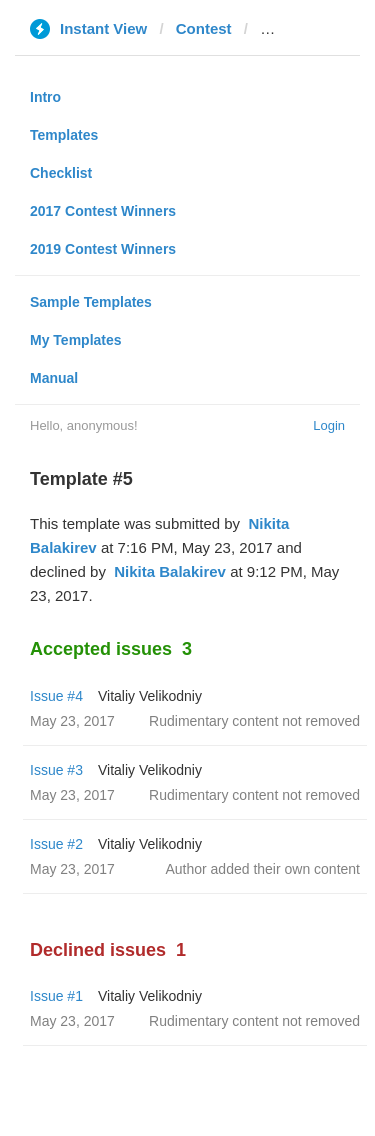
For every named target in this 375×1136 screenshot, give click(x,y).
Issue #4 (56, 696)
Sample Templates (91, 302)
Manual (54, 378)
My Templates (76, 340)
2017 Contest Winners (103, 211)
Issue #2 (56, 844)
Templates (64, 135)
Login (329, 425)
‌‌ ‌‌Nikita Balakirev (168, 571)
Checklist (61, 173)
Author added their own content (262, 869)
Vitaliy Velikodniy (150, 696)
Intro (45, 97)
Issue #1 (56, 996)
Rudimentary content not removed (254, 721)
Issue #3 (56, 770)
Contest (204, 28)
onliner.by (295, 28)
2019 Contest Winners (103, 249)
